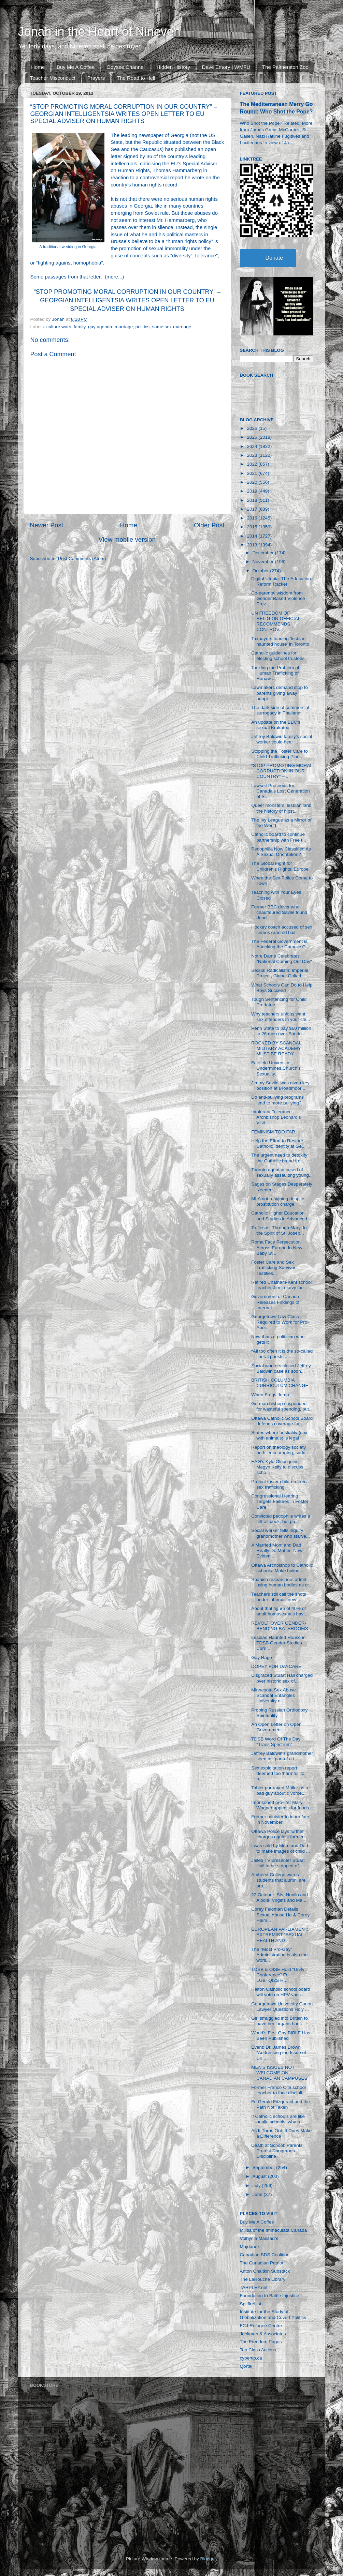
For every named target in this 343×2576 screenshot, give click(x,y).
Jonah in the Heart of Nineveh (99, 32)
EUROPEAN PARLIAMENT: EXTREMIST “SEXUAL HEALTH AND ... (279, 1935)
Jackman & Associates (263, 2333)
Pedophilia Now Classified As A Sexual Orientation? (281, 851)
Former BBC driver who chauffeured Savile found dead (279, 912)
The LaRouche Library (263, 2279)
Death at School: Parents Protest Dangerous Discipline (276, 2151)
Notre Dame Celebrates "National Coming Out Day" (281, 958)
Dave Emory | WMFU (226, 67)
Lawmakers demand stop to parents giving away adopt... (279, 693)
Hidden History (173, 67)
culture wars (58, 326)
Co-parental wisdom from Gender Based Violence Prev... (278, 598)
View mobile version (127, 539)
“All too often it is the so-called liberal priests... (282, 1354)
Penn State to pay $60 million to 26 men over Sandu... (281, 1031)
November (264, 561)
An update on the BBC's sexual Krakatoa (275, 725)
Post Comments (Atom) (82, 558)
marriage (124, 326)
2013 (252, 544)
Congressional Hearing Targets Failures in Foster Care (279, 1501)
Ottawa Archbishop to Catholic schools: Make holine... (282, 1568)
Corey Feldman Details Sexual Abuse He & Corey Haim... (280, 1915)
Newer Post (46, 525)
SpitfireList (250, 2303)
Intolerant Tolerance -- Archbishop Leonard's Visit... (276, 1117)
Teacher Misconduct (52, 78)
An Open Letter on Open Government (276, 1727)
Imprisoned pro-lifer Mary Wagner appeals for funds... (282, 1805)
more (112, 277)
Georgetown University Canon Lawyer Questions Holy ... (282, 2006)
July (257, 2185)
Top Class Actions (258, 2349)
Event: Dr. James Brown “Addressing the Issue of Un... (278, 2053)
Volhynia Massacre (259, 2238)
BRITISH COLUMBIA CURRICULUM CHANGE (279, 1382)
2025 (252, 437)
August (260, 2176)
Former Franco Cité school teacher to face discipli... (278, 2090)
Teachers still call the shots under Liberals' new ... (278, 1597)
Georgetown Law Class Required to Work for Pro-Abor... (280, 1322)
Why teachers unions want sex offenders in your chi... (280, 1016)
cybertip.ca (251, 2358)
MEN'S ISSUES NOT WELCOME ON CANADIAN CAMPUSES (279, 2073)
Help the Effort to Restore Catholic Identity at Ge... (278, 1143)
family (79, 326)
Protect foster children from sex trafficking (278, 1484)
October (261, 570)
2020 (252, 482)
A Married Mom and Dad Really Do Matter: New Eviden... (276, 1550)
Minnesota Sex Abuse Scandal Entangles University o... (273, 1695)
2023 (252, 455)
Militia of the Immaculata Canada (273, 2230)
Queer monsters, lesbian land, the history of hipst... (282, 808)
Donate (274, 258)
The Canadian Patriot (262, 2262)
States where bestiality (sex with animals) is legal (279, 1435)
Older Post (209, 525)
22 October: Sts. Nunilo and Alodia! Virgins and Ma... (279, 1897)
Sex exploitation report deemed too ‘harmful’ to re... (277, 1773)
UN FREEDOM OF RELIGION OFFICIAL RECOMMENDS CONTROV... (275, 621)
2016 (252, 518)
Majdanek (250, 2246)
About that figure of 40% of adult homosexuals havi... (279, 1611)
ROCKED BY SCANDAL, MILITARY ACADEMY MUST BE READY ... (277, 1048)
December (264, 552)
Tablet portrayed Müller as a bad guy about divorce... (279, 1790)
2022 (252, 464)
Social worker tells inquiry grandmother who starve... (280, 1533)
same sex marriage (171, 326)
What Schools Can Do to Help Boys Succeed (281, 987)
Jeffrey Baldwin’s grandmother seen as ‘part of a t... (282, 1756)
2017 (252, 509)
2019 (252, 491)
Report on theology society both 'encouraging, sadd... (280, 1450)
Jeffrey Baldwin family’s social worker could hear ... (281, 739)
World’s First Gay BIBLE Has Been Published (280, 2035)
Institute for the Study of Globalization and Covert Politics (273, 2314)
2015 (252, 526)
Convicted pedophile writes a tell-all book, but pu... (280, 1518)
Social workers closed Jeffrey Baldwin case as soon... (281, 1368)
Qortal (246, 2366)
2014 (252, 536)
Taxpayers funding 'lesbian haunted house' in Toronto (280, 641)
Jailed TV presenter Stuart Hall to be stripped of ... (278, 1863)
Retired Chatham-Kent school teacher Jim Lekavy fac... (281, 1285)
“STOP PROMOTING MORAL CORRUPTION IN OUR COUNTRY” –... (281, 771)
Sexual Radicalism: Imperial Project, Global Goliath (279, 973)
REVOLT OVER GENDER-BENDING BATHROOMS (279, 1626)
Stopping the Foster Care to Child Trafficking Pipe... (279, 754)
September (264, 2167)
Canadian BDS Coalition (265, 2254)
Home (38, 67)
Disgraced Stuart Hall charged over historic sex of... (282, 1678)
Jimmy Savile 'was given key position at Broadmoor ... (280, 1085)
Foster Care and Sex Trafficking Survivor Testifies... (273, 1268)
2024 (252, 446)
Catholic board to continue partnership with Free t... (278, 837)
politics (142, 326)
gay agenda (100, 326)
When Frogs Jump (270, 1394)
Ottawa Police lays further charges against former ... (280, 1834)
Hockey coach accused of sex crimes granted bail (281, 929)
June (258, 2194)
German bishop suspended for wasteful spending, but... (282, 1406)
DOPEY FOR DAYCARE (276, 1666)
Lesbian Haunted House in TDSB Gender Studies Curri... (278, 1643)
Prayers (96, 78)
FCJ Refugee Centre (261, 2325)
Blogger (208, 2558)
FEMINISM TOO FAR (273, 1131)
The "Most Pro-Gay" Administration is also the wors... (279, 1955)
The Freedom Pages (261, 2341)
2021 (252, 473)
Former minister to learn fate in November (280, 1819)
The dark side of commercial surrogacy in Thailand (280, 710)
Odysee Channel (125, 67)
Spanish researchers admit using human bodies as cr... (281, 1582)
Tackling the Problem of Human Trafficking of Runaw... (275, 673)
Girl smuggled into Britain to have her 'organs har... (279, 2021)
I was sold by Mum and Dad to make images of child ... (280, 1848)
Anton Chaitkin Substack (265, 2271)
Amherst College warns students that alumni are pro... (278, 1880)
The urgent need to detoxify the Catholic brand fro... (279, 1158)
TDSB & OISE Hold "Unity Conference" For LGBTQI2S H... (277, 1975)
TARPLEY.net (254, 2287)
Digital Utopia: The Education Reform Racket (281, 581)
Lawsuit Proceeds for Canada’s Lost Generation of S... (280, 791)
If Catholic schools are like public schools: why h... (278, 2119)
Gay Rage (261, 1657)
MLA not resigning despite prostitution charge (277, 1201)
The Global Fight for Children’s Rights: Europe (280, 866)
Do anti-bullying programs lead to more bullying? (277, 1100)
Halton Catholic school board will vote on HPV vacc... (280, 1992)
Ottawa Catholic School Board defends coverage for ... (282, 1421)
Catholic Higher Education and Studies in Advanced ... (281, 1215)
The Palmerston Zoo (285, 67)
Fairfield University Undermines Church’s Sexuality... (276, 1068)
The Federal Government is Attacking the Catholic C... (280, 944)
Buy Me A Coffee (76, 67)
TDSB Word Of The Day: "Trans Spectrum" (276, 1741)
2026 (252, 428)
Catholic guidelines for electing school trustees (277, 655)
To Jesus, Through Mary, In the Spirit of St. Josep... (278, 1230)
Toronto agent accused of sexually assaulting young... (282, 1172)
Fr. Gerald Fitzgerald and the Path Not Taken (280, 2104)
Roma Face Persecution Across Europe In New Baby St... (276, 1247)
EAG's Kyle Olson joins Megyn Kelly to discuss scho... (277, 1467)
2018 (252, 500)
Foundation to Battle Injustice (269, 2295)
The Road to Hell (136, 78)
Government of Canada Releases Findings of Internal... (275, 1302)
